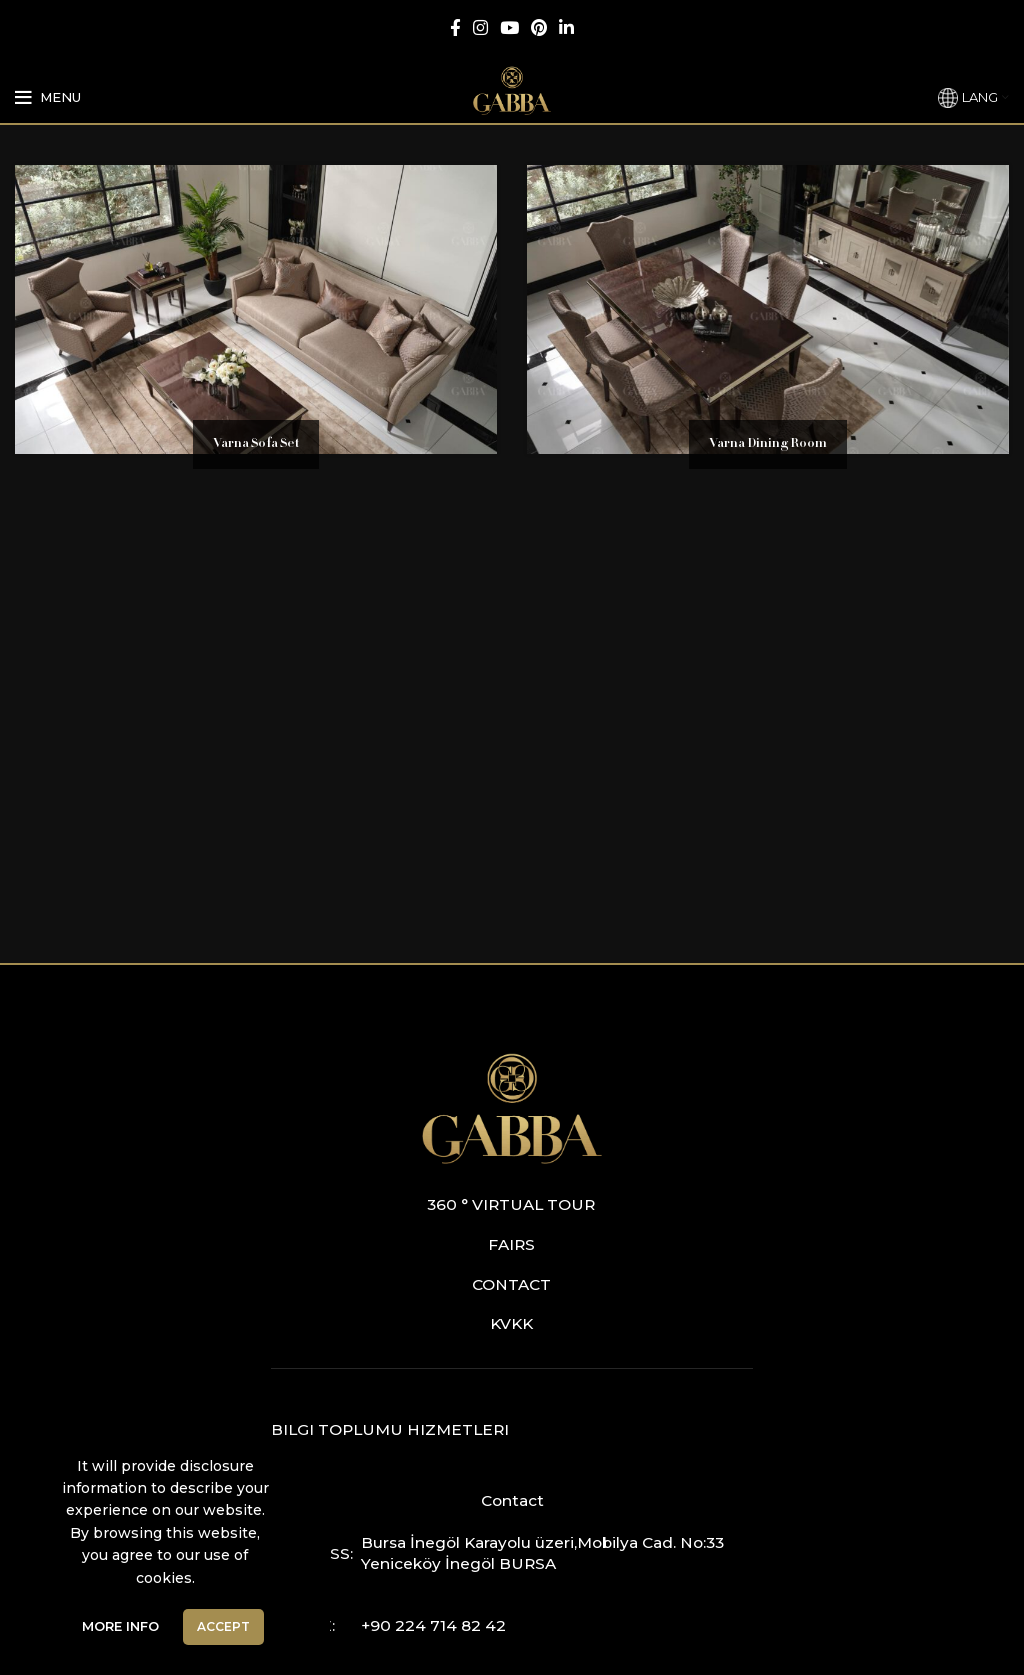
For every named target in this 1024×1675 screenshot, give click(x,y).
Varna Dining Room (768, 444)
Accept (223, 1626)
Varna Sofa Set (256, 444)
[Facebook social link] (455, 27)
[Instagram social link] (480, 27)
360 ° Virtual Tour (511, 1204)
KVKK (511, 1323)
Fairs (511, 1244)
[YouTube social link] (509, 27)
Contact (511, 1284)
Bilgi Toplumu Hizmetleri (390, 1429)
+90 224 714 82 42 (433, 1625)
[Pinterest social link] (539, 27)
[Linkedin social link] (566, 27)
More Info (120, 1626)
